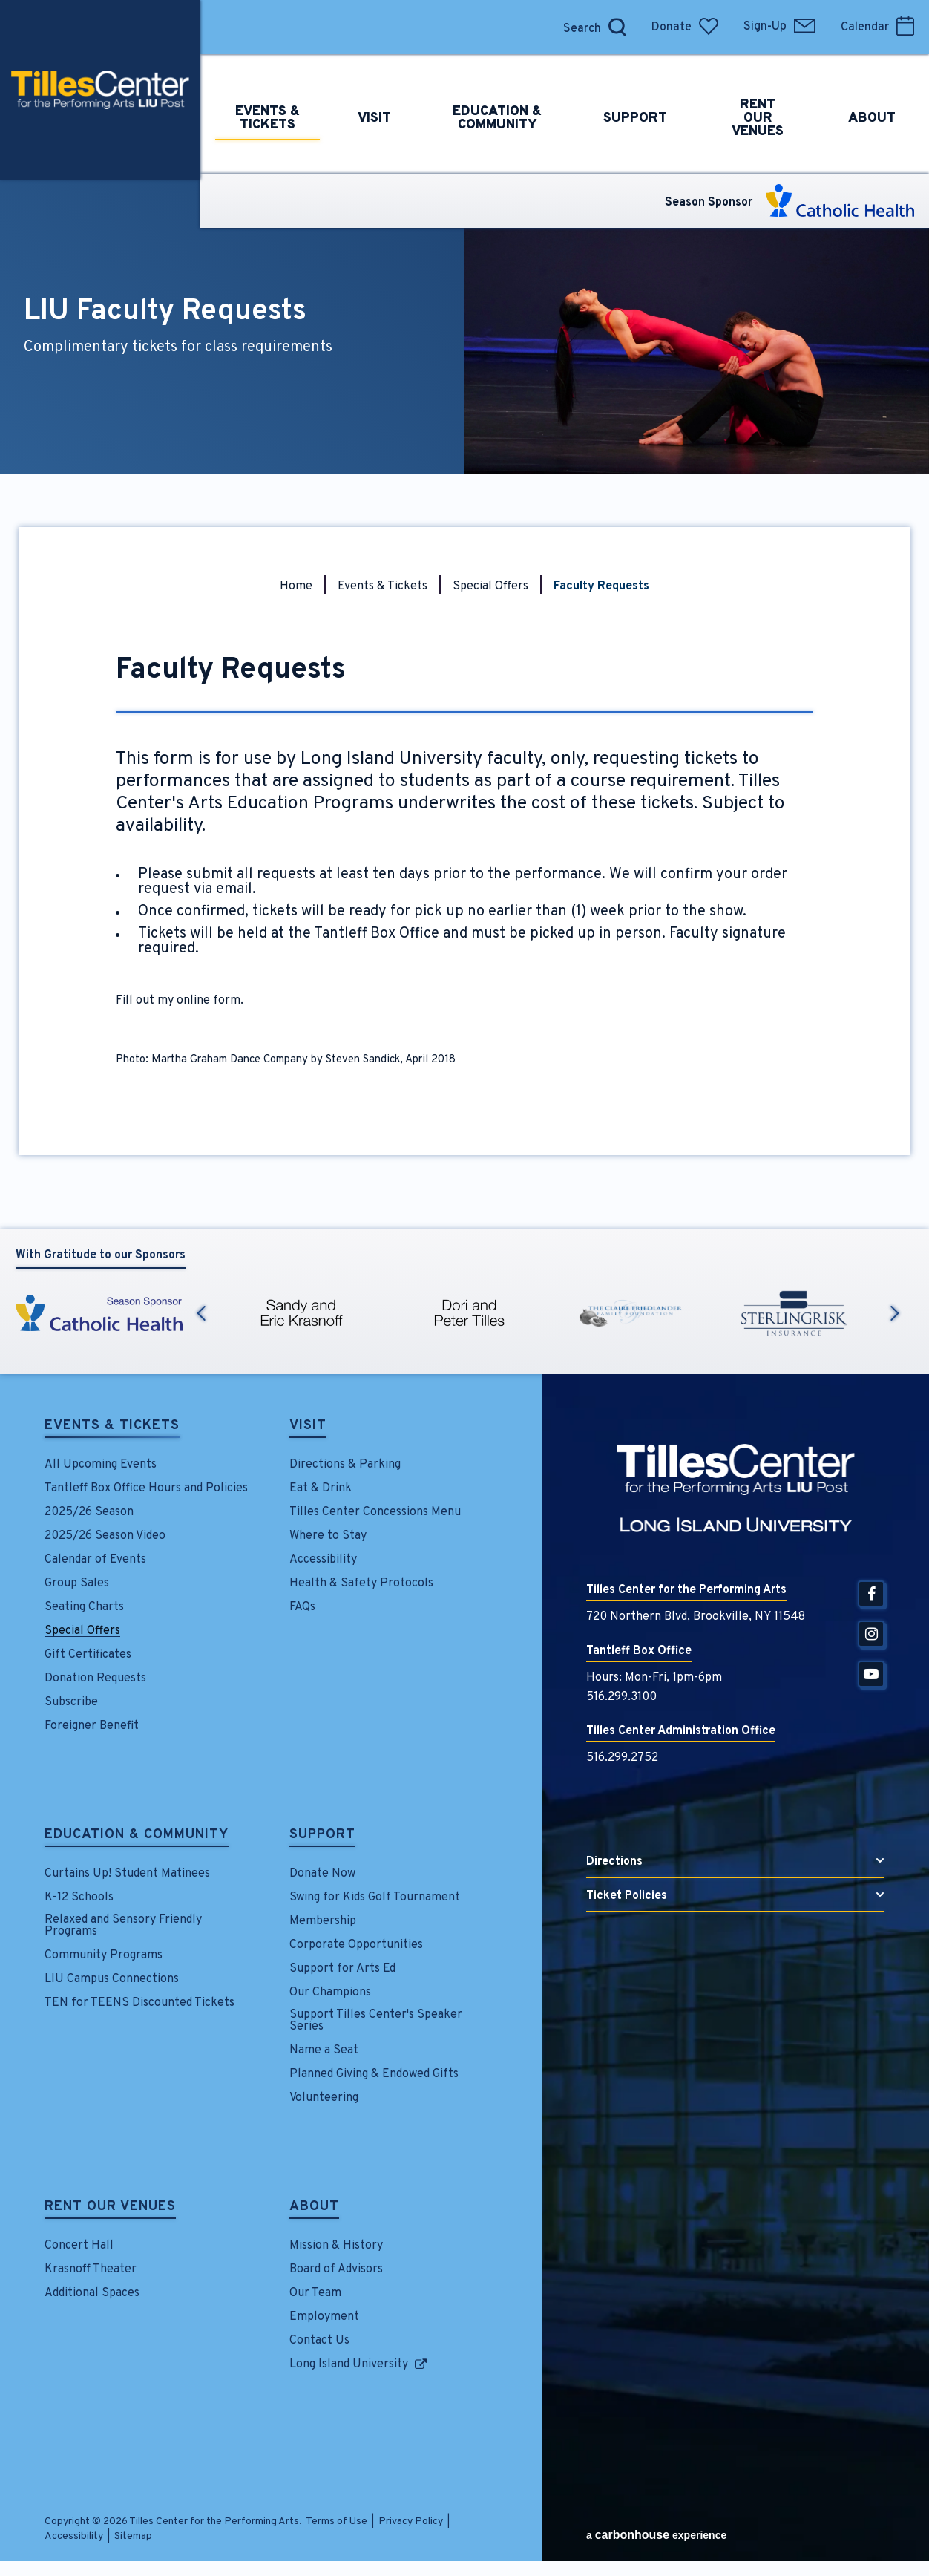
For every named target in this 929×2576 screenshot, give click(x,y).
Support (322, 1835)
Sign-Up (779, 27)
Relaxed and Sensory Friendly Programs (123, 1926)
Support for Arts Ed (342, 1969)
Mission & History (336, 2246)
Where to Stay (328, 1536)
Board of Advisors (336, 2269)
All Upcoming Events (101, 1465)
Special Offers (490, 586)
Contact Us (319, 2341)
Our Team (315, 2293)
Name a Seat (323, 2050)
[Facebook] (871, 1593)
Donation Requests (95, 1678)
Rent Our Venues (110, 2207)
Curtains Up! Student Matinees (127, 1874)
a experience (656, 2534)
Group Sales (77, 1583)
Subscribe (71, 1702)
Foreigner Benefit (92, 1726)
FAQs (302, 1607)
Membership (322, 1921)
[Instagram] (871, 1634)
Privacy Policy (410, 2521)
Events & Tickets (382, 586)
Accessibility (323, 1560)
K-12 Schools (79, 1897)
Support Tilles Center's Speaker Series (375, 2021)
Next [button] (894, 1313)
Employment (324, 2317)
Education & (515, 89)
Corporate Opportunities (356, 1945)
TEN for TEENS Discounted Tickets (139, 2003)
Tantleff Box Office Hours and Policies (146, 1488)
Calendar (877, 27)
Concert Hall (79, 2246)
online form (208, 1000)
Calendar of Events (95, 1560)
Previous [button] (201, 1313)
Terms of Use (336, 2521)
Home (296, 586)
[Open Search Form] (617, 27)
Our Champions (330, 1992)
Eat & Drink (320, 1488)
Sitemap (133, 2536)
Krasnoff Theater (91, 2269)
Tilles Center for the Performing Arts (100, 90)
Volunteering (323, 2098)
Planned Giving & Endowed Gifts (374, 2074)
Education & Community (137, 1835)
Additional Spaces (92, 2293)
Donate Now (322, 1874)
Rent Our (779, 89)
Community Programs (104, 1955)
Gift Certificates (88, 1655)
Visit (307, 1426)
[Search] (578, 27)
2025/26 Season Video (105, 1536)
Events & (275, 89)
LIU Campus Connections (112, 1979)
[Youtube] (871, 1674)
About (314, 2207)
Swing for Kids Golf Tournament (374, 1897)
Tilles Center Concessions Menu (375, 1512)
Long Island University (348, 2364)
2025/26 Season (89, 1512)
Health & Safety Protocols (361, 1583)
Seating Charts (84, 1607)
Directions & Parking (345, 1465)
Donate (684, 27)
